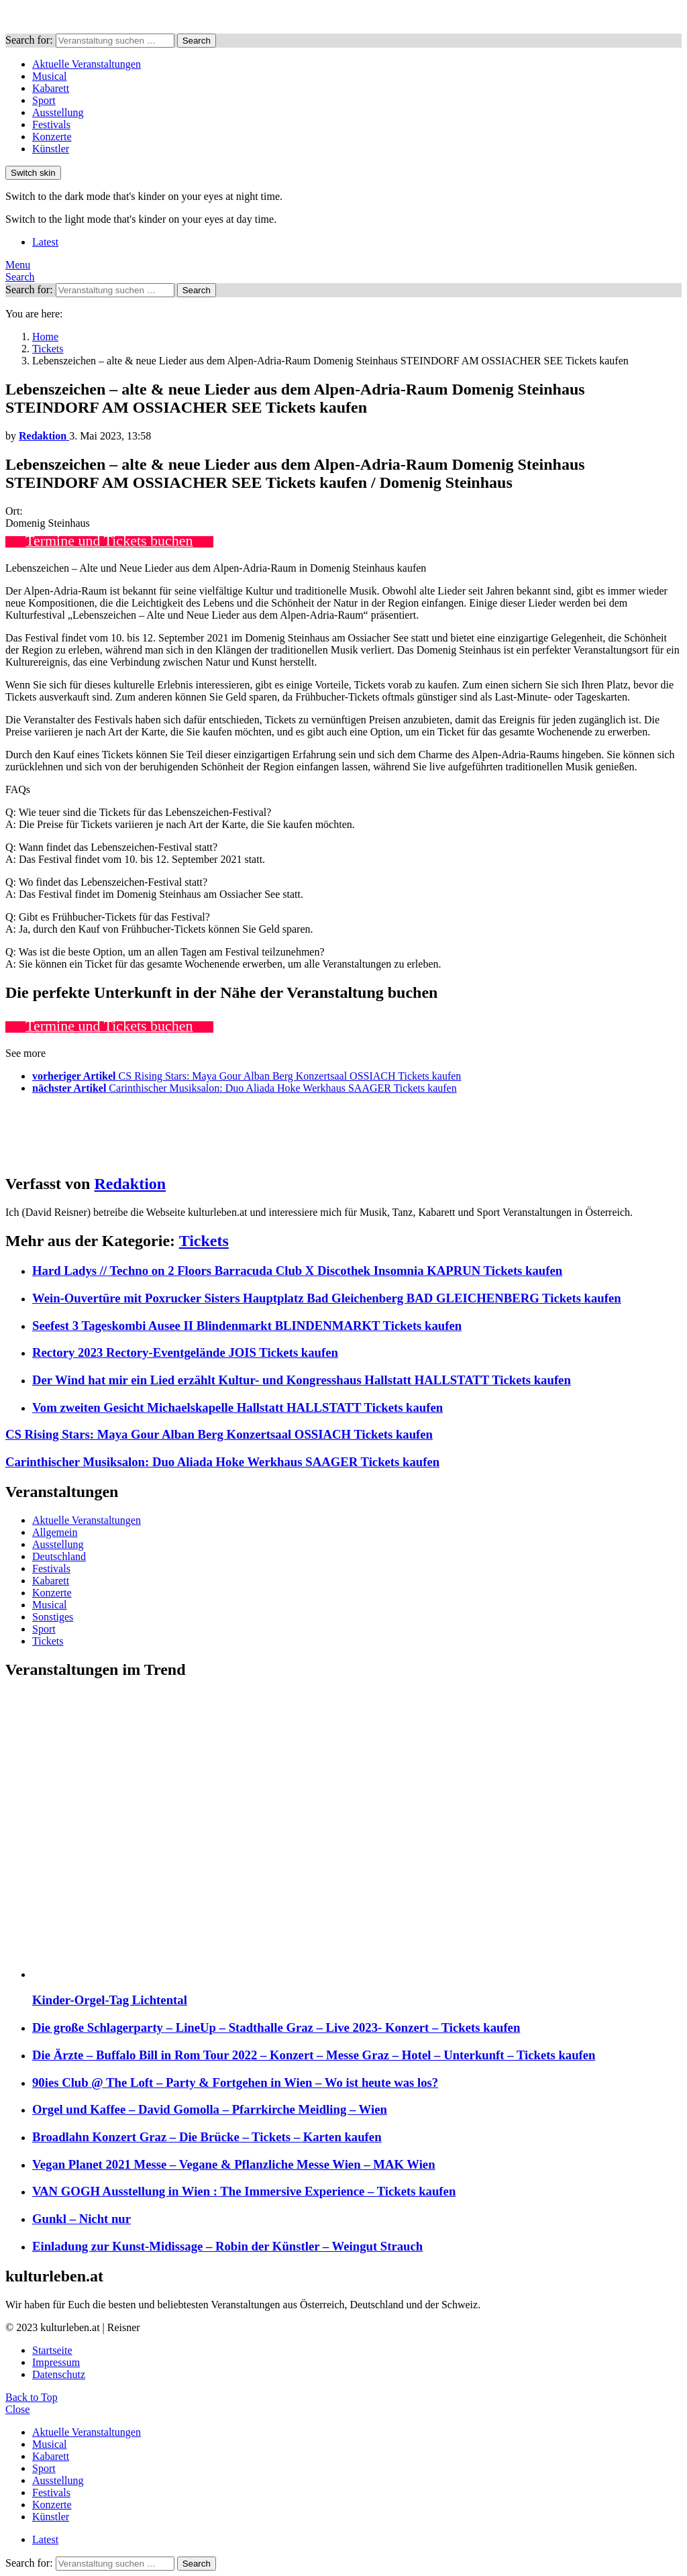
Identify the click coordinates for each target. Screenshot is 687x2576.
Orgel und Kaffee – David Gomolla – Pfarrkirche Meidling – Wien (209, 2109)
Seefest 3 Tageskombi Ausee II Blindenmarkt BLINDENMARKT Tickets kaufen (247, 1326)
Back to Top (31, 2397)
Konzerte (52, 136)
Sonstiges (52, 1616)
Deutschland (59, 1556)
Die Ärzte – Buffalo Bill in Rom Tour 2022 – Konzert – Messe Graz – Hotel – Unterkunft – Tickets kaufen (314, 2055)
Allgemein (55, 1532)
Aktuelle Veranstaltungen (86, 64)
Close (17, 2409)
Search (196, 41)
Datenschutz (58, 2374)
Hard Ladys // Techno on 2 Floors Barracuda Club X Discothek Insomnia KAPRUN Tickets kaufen (297, 1271)
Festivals (51, 124)
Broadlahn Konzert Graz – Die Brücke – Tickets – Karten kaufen (207, 2137)
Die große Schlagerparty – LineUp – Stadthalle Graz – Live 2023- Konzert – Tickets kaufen (276, 2027)
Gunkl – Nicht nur (81, 2219)
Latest (45, 242)
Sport (44, 100)
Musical (49, 76)
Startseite (52, 2350)
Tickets (204, 1240)
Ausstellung (57, 112)
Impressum (56, 2362)
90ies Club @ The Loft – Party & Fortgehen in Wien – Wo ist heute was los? (235, 2082)
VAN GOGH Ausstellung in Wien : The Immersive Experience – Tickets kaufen (244, 2191)
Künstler (50, 148)
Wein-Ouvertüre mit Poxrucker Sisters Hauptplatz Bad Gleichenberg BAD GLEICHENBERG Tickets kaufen (326, 1298)
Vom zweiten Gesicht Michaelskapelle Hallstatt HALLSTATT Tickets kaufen (237, 1407)
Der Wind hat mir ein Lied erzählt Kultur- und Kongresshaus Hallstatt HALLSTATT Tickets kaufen (301, 1380)
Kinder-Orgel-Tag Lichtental (109, 2000)
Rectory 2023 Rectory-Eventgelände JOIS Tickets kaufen (185, 1352)
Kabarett (50, 88)
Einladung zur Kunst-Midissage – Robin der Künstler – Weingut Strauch (227, 2246)
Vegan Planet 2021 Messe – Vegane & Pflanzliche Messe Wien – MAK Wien (233, 2164)
